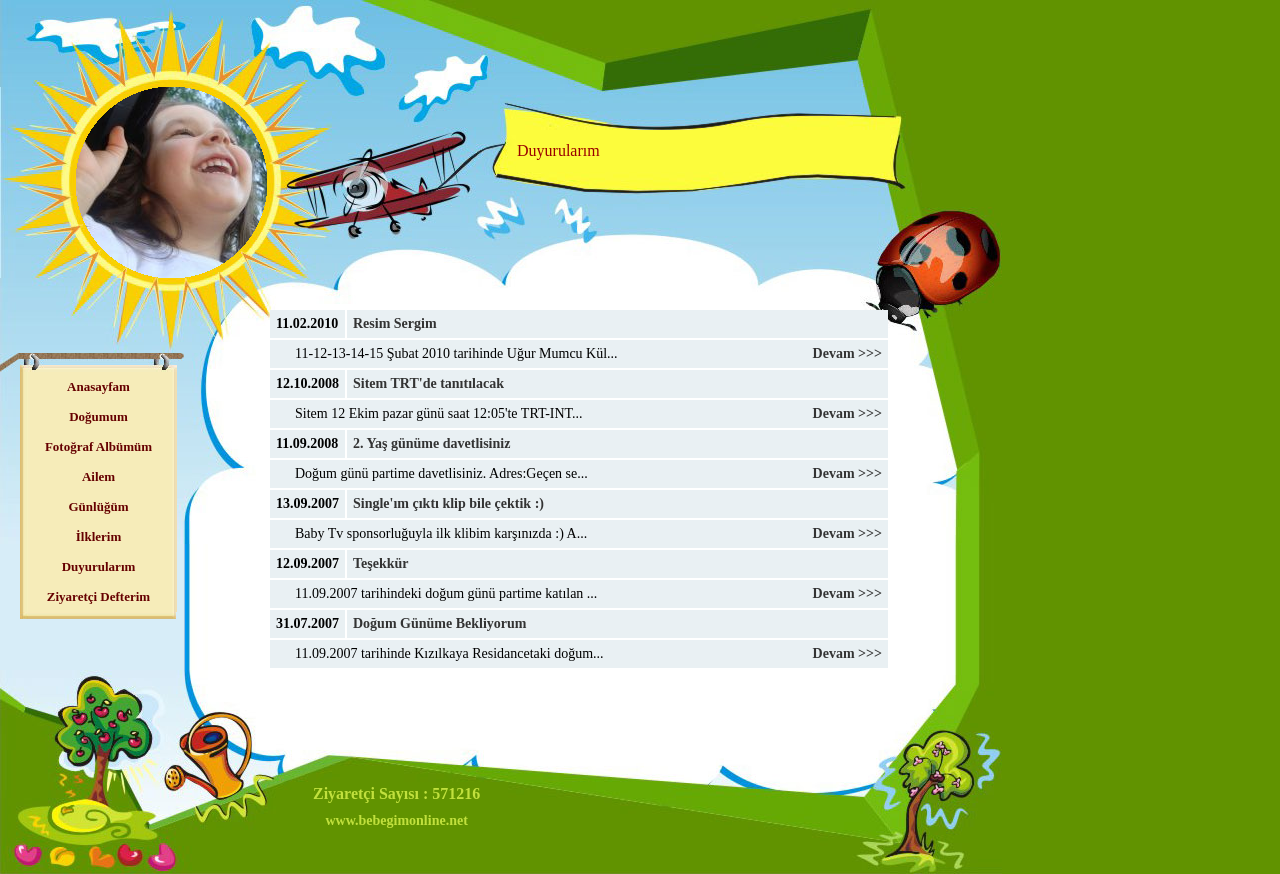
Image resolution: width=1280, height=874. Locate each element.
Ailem (98, 476)
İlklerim (99, 536)
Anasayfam (98, 386)
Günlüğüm (99, 506)
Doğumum (98, 416)
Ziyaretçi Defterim (98, 596)
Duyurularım (99, 566)
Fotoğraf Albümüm (98, 446)
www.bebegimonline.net (396, 820)
